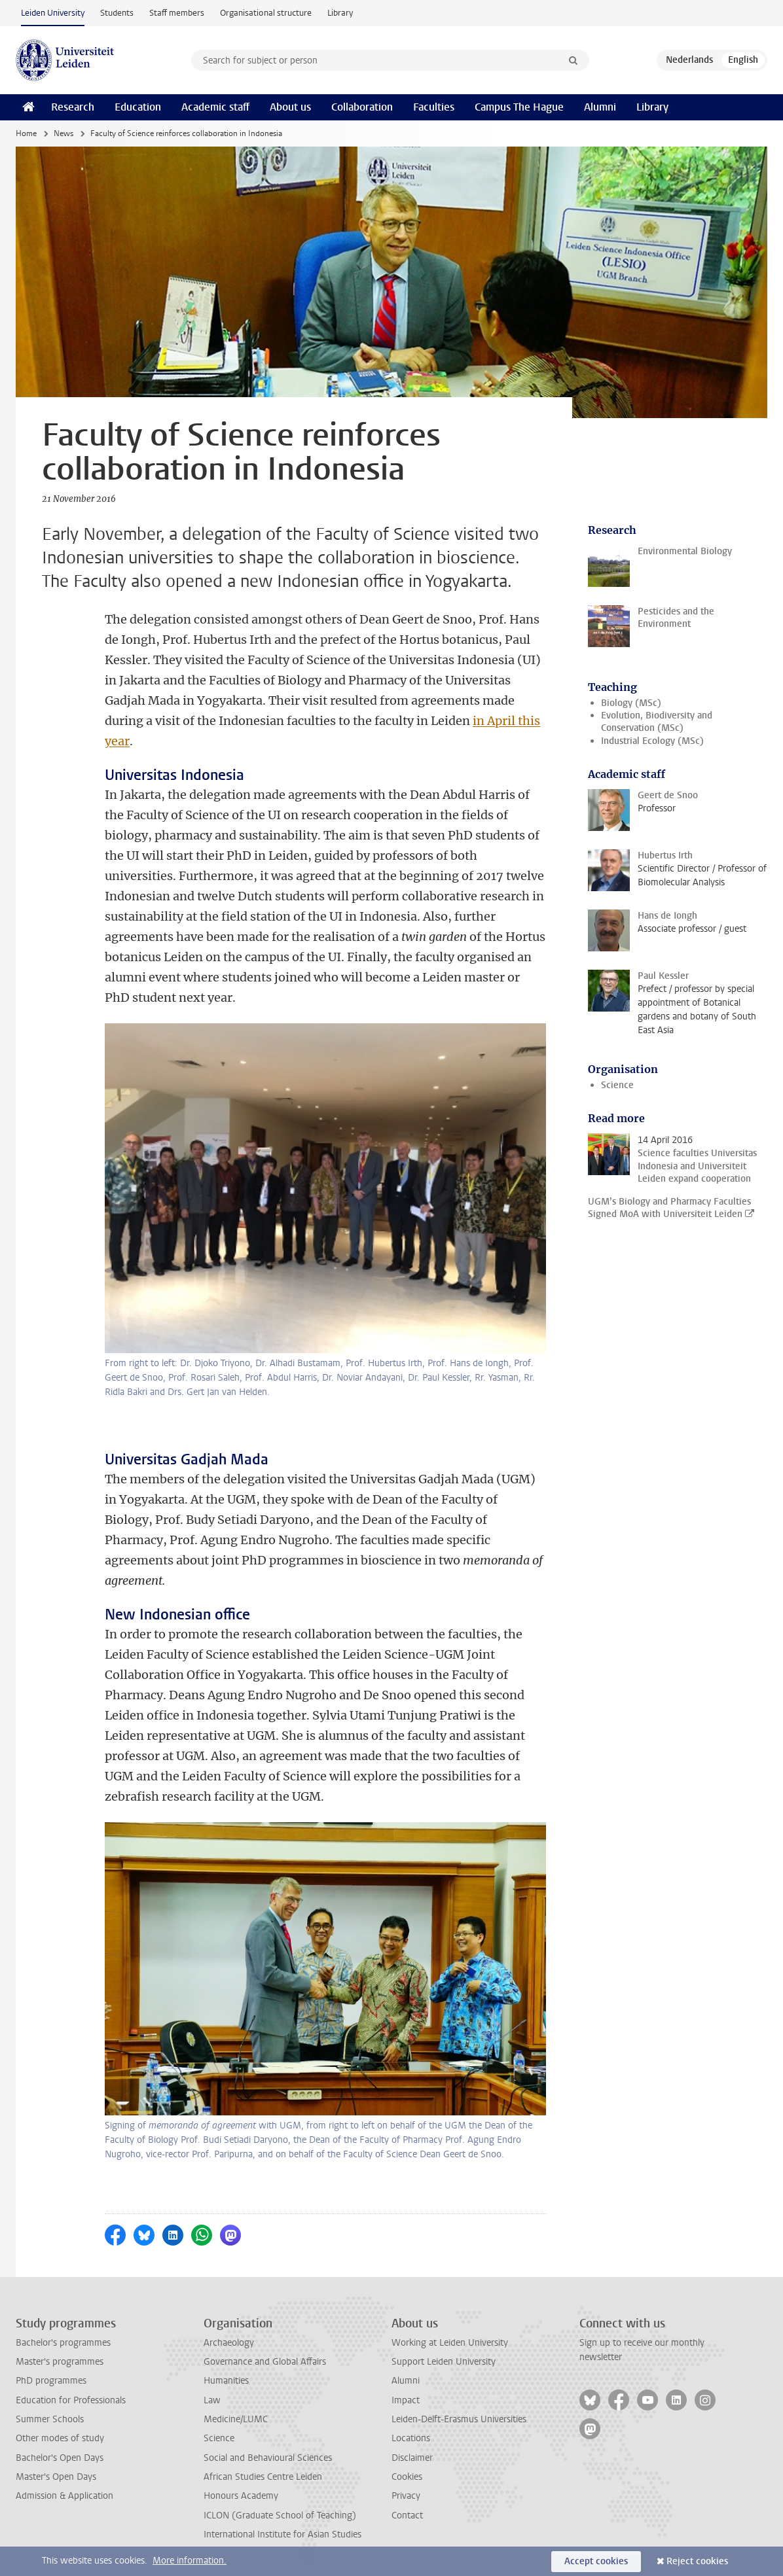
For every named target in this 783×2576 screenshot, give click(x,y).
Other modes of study (60, 2438)
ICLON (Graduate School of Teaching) (280, 2515)
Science (617, 1085)
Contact (407, 2515)
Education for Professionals (71, 2400)
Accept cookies (596, 2561)
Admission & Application (64, 2496)
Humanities (226, 2380)
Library (340, 12)
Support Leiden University (444, 2361)
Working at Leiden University (450, 2343)
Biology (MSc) (631, 703)
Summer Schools (50, 2419)
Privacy (406, 2496)
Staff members (176, 12)
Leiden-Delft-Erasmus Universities (459, 2419)
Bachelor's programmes (63, 2343)
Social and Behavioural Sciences (268, 2458)
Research (72, 107)
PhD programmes (51, 2380)
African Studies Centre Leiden (263, 2477)
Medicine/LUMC (236, 2419)
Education (138, 107)
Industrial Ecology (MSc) (652, 741)
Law (212, 2400)
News (63, 133)
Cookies (407, 2477)
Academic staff (215, 107)
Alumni (600, 107)
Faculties (433, 107)
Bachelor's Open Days (59, 2458)
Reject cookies (697, 2561)
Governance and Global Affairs (265, 2361)
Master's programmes (59, 2361)
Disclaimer (412, 2458)
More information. (190, 2560)
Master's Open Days (56, 2477)
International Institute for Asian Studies (282, 2534)
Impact (406, 2400)
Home (26, 133)
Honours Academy (241, 2496)
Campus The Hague (519, 107)
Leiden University (52, 12)
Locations (411, 2438)
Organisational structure (266, 12)
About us (290, 107)
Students (117, 12)
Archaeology (229, 2343)
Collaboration (362, 107)
